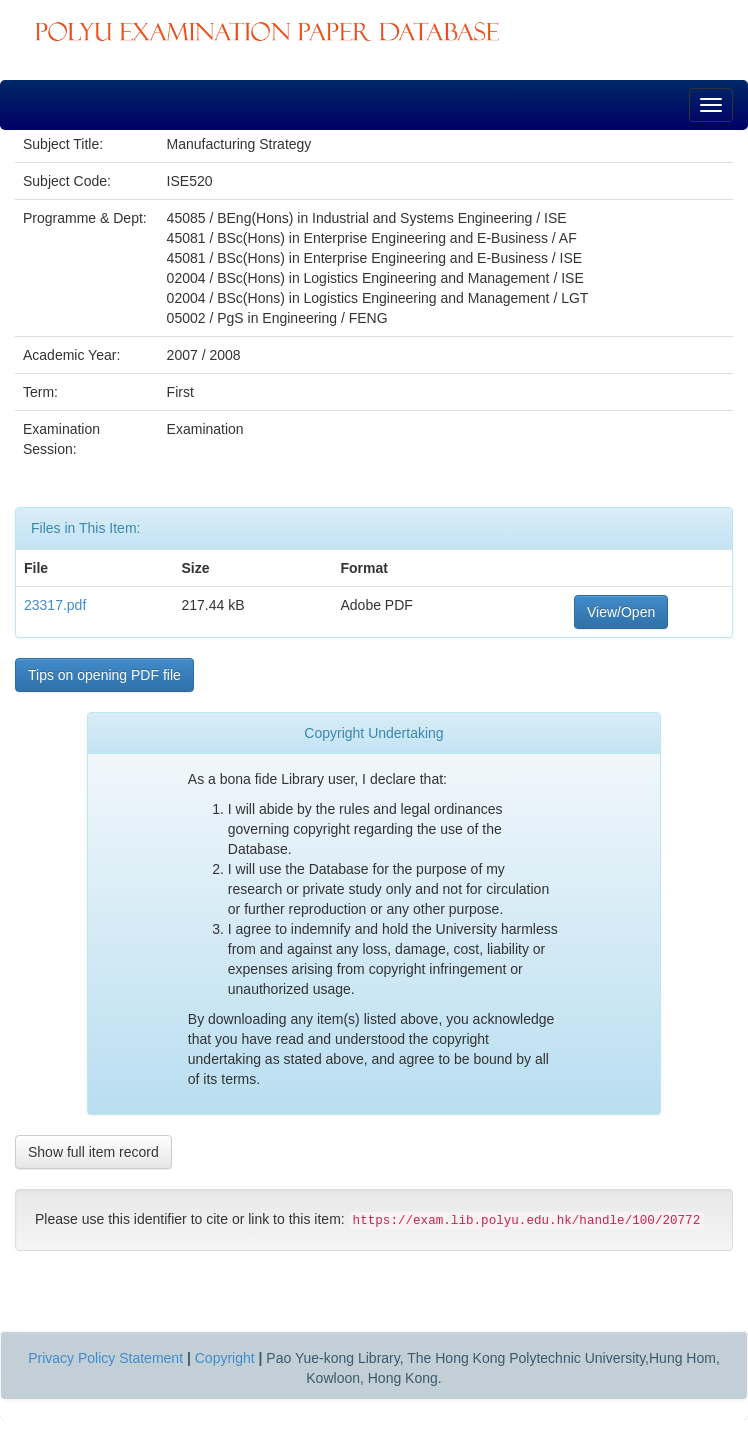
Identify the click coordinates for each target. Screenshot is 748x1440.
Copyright (225, 1358)
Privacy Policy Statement (105, 1358)
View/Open (621, 612)
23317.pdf (55, 605)
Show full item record (93, 1152)
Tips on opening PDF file (104, 675)
